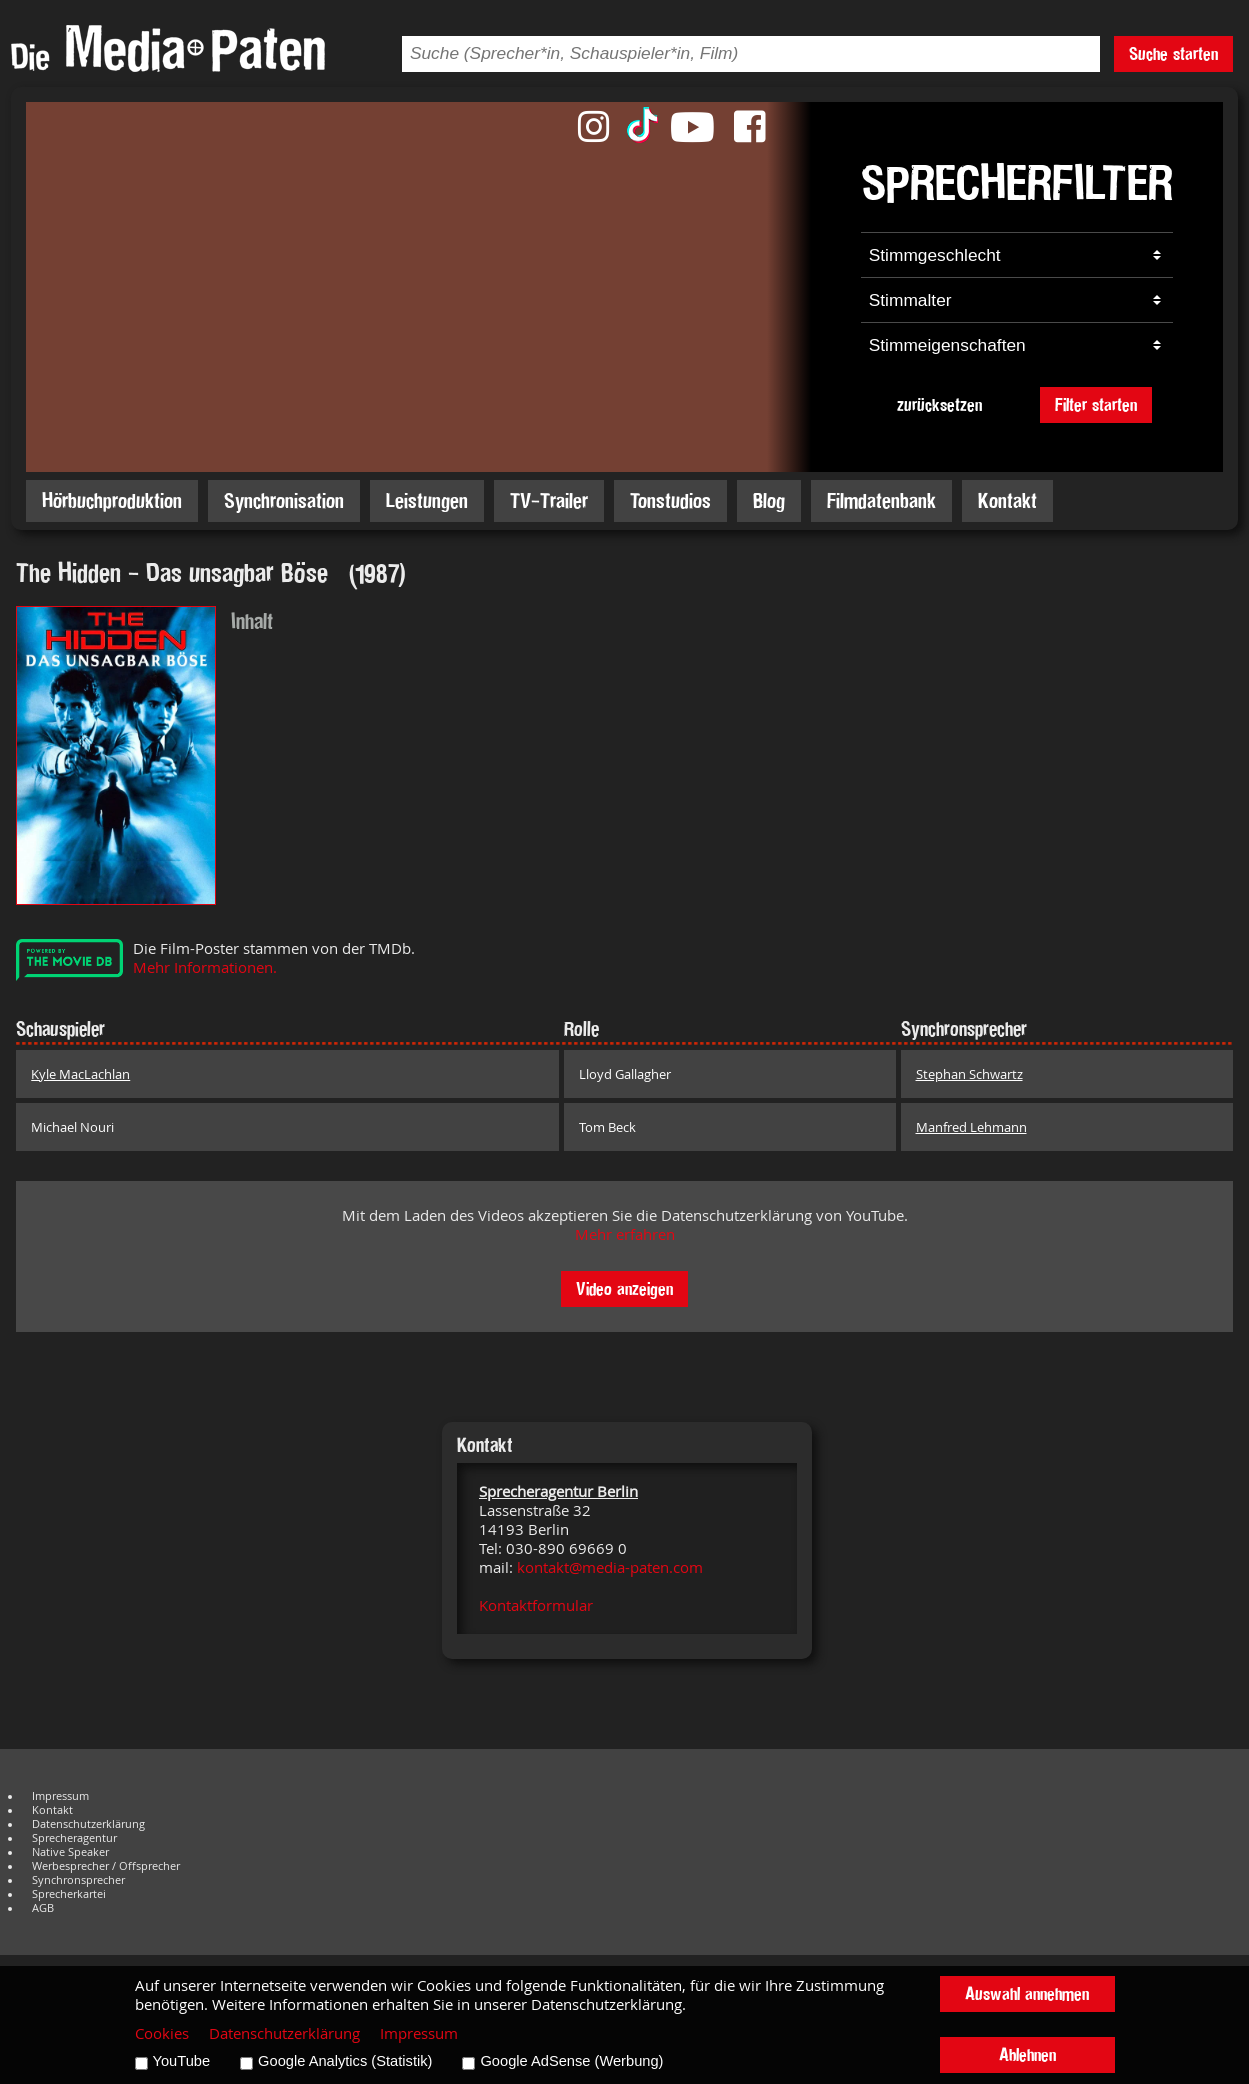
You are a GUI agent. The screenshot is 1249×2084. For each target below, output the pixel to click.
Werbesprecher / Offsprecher (106, 1866)
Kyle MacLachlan (80, 1074)
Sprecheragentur (74, 1838)
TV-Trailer (549, 500)
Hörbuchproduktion (112, 500)
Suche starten (1173, 53)
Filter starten (1096, 404)
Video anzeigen (624, 1288)
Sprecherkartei (69, 1894)
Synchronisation (284, 500)
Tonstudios (670, 500)
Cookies (162, 2033)
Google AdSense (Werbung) (571, 2061)
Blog (769, 500)
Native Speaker (70, 1852)
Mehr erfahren (625, 1234)
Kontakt (1007, 500)
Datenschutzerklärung (88, 1824)
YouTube (182, 2061)
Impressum (60, 1796)
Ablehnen (1027, 2054)
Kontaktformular (536, 1605)
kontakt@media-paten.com (610, 1567)
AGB (43, 1908)
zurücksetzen (939, 404)
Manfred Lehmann (971, 1127)
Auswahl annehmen (1027, 1993)
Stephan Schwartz (969, 1074)
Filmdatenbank (881, 500)
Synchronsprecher (78, 1880)
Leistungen (427, 500)
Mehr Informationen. (205, 967)
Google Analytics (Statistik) (345, 2061)
